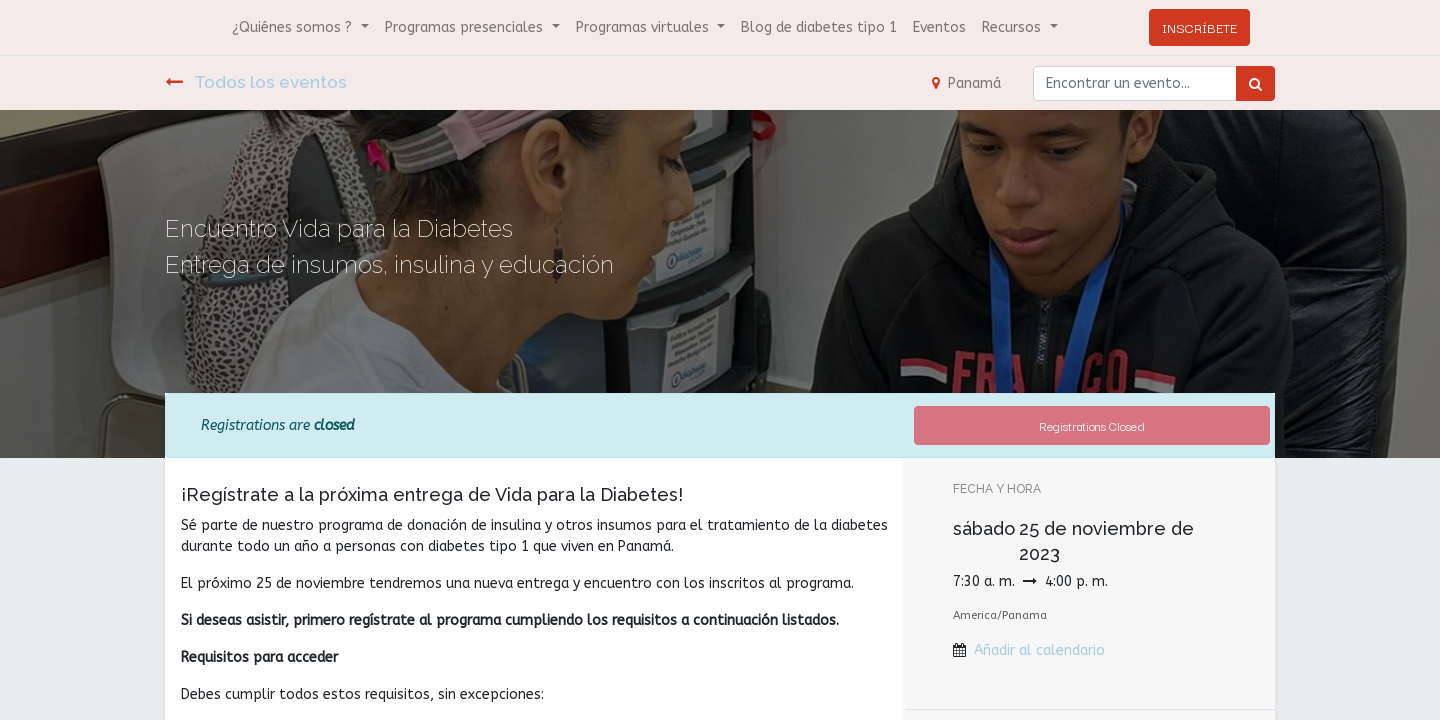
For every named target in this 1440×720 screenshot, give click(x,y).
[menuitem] (819, 27)
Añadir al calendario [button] (1039, 650)
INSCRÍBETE (1199, 27)
